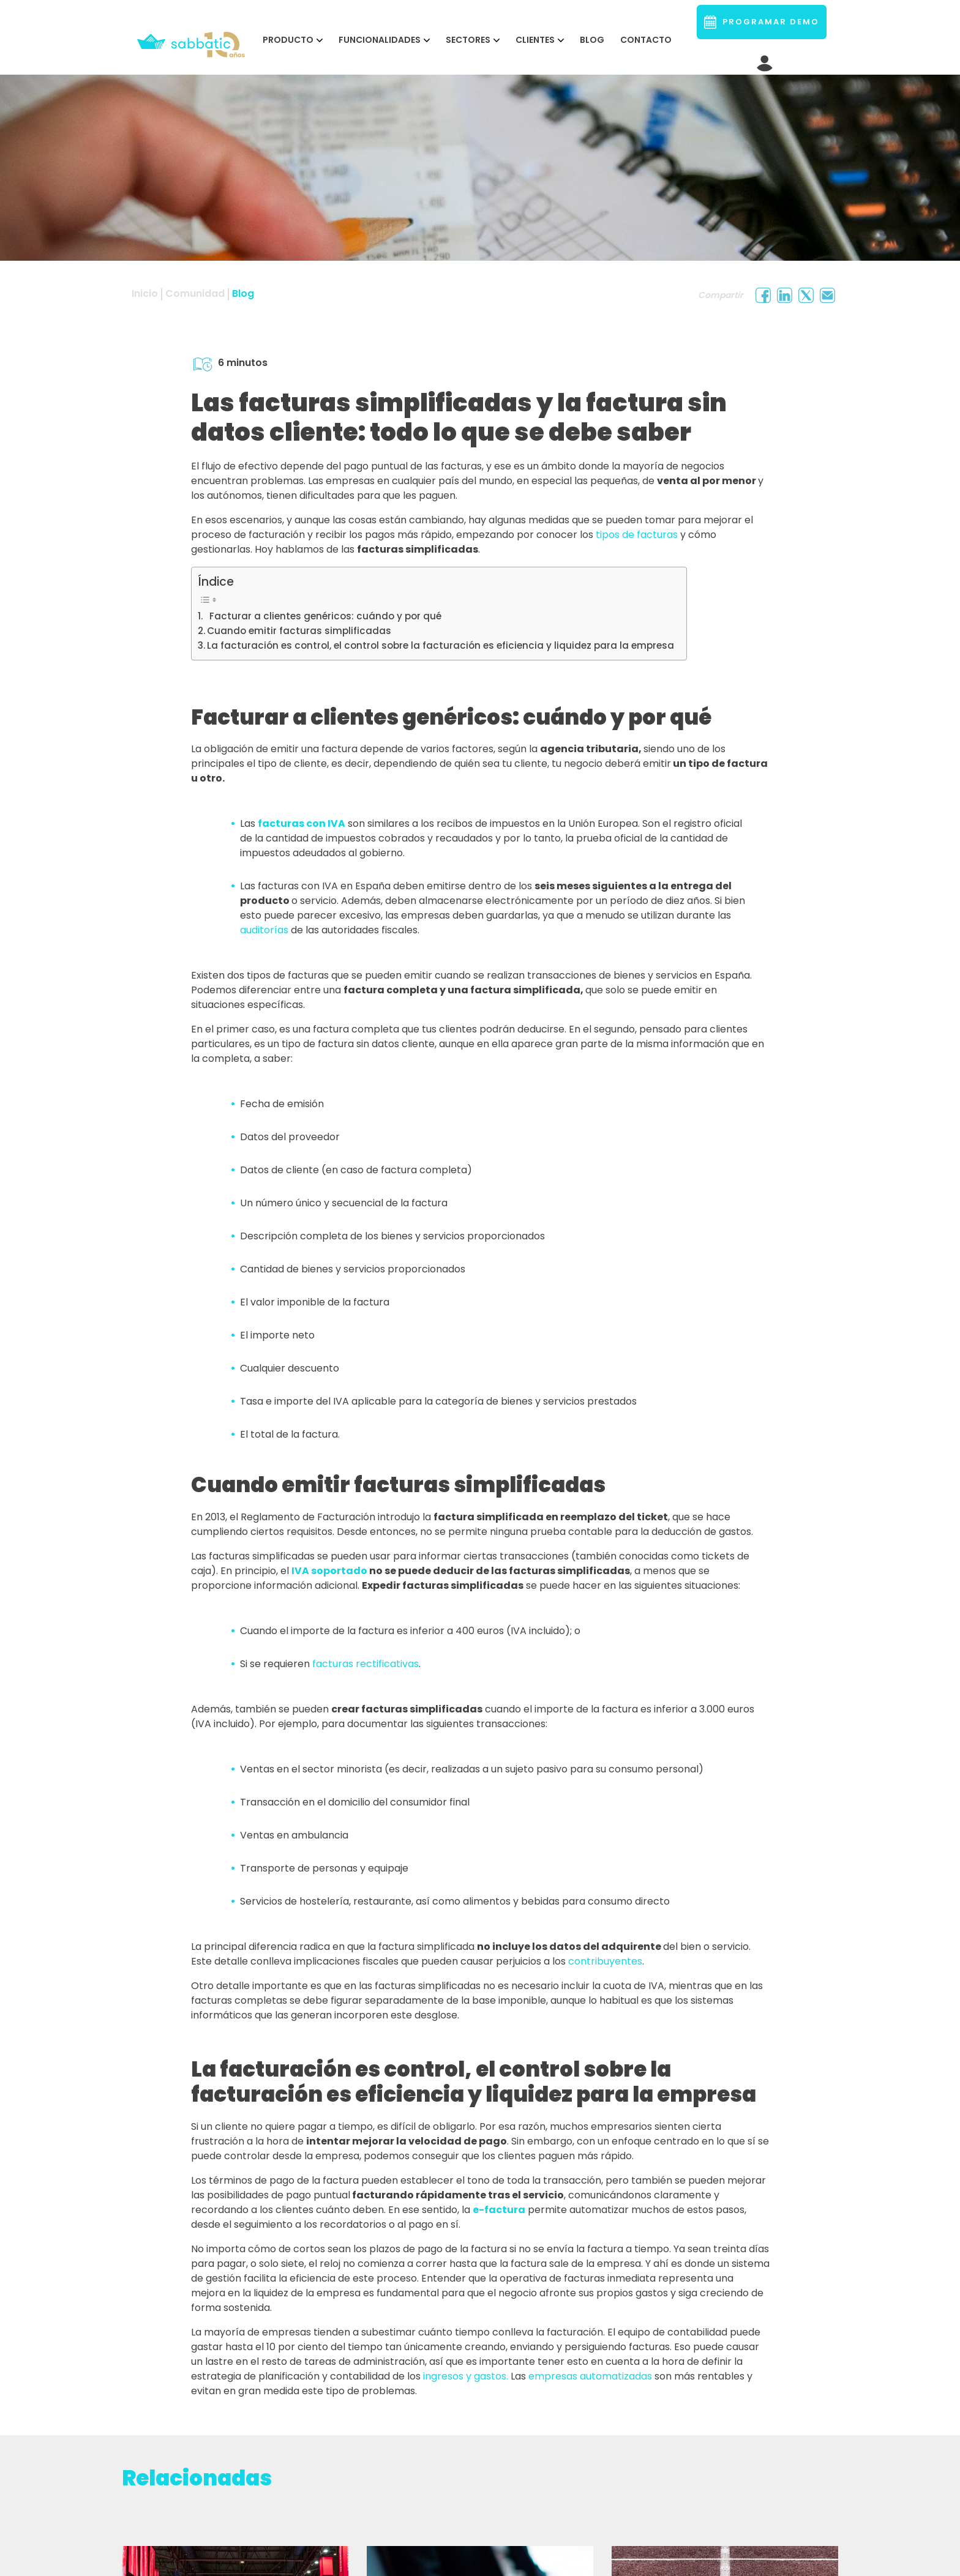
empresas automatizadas (590, 2376)
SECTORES (468, 40)
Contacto (646, 40)
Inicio (145, 293)
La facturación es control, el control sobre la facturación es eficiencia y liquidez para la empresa (440, 645)
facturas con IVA (301, 823)
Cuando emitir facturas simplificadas (299, 630)
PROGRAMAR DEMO (761, 22)
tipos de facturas (637, 535)
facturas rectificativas (365, 1664)
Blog (592, 40)
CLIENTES (535, 40)
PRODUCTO (288, 40)
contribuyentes (605, 1961)
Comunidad (195, 293)
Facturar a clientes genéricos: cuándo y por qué (322, 616)
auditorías (264, 930)
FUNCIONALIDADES (380, 40)
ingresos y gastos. (465, 2376)
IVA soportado (329, 1571)
